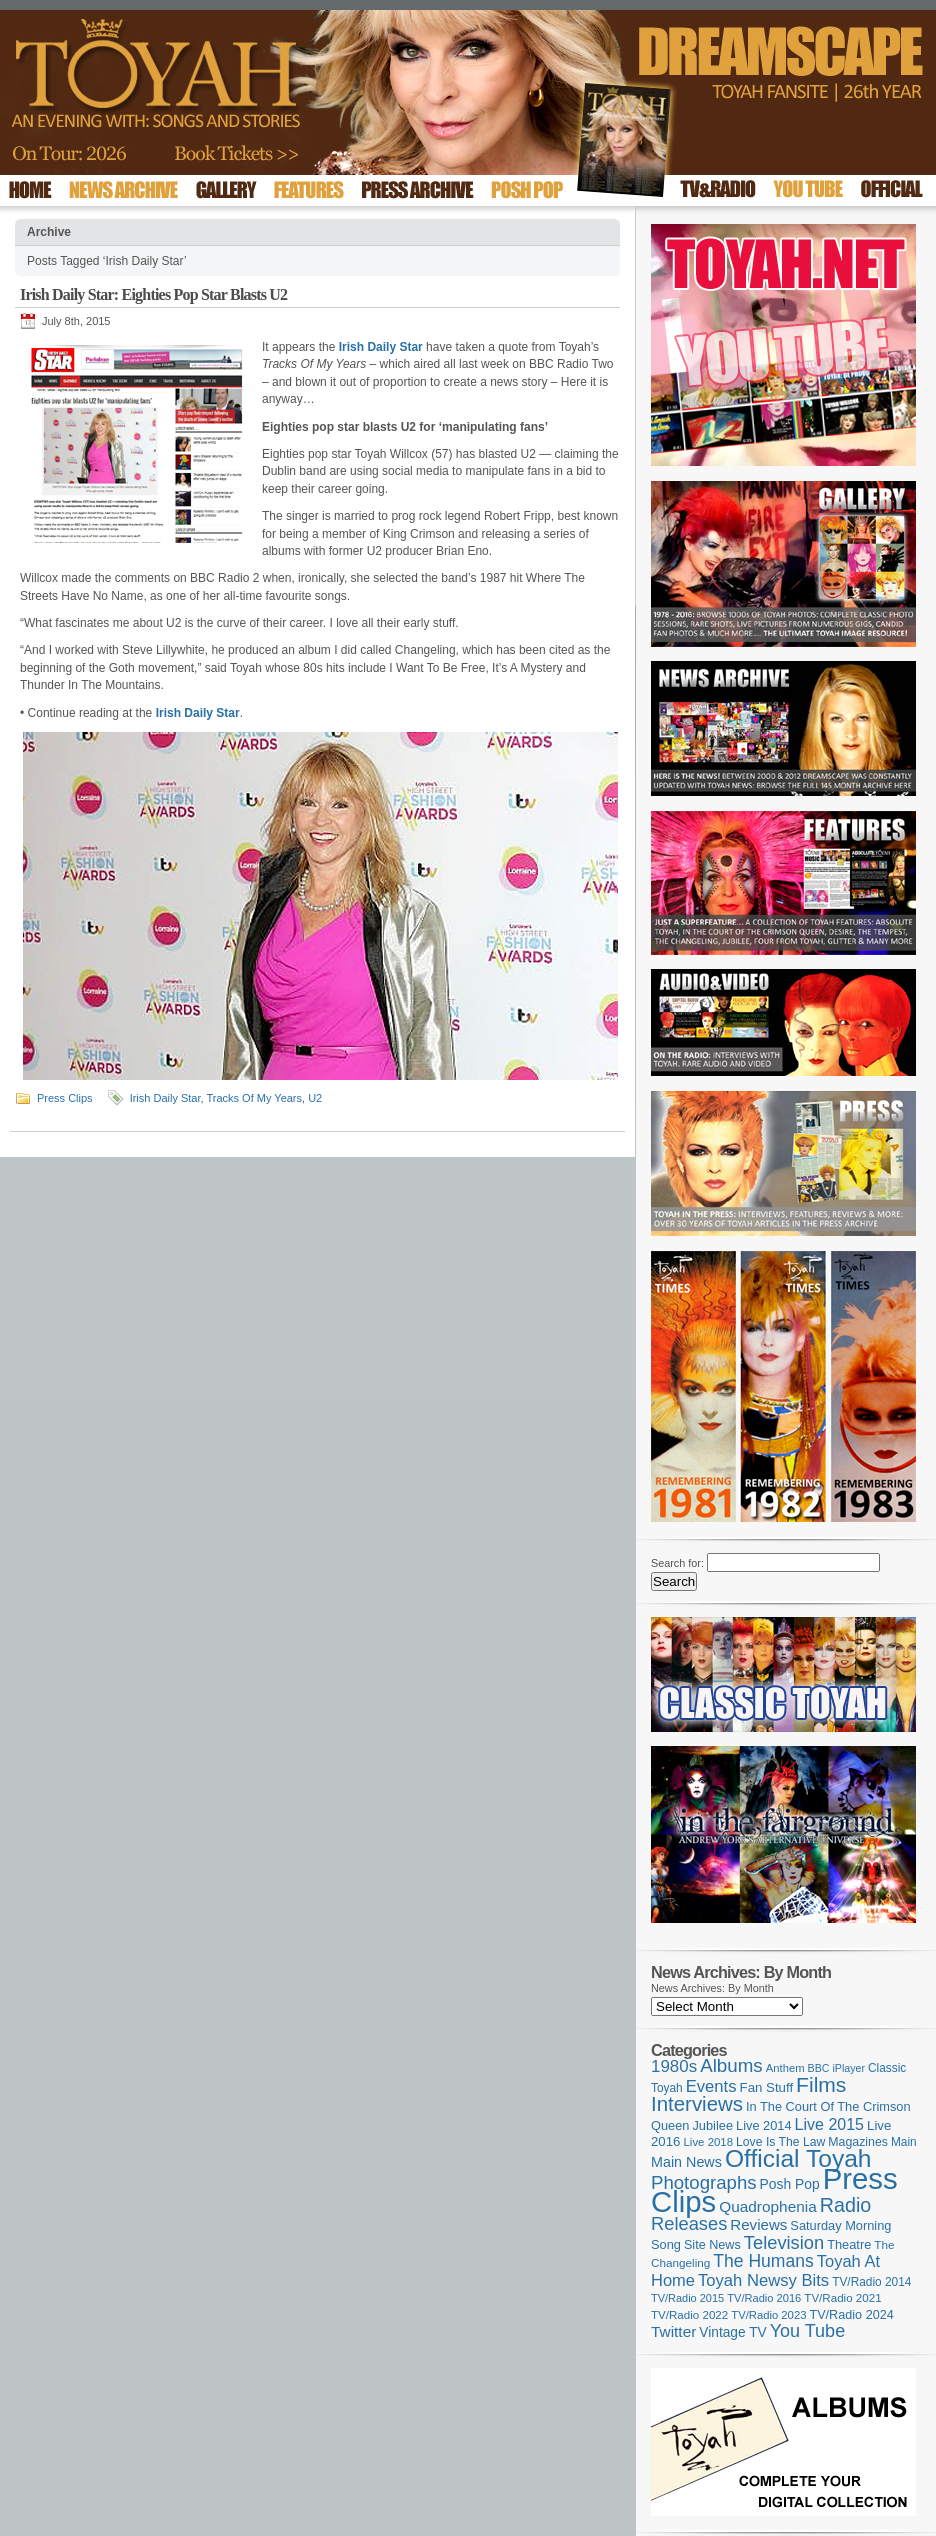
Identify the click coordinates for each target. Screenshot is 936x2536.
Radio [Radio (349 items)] (845, 2205)
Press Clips (65, 1098)
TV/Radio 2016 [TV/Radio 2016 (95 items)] (764, 2298)
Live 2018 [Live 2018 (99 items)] (709, 2142)
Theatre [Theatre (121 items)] (849, 2244)
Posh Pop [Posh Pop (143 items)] (790, 2184)
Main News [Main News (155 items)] (686, 2162)
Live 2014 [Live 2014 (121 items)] (764, 2125)
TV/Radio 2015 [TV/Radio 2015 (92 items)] (687, 2298)
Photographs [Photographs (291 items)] (704, 2182)
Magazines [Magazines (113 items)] (858, 2142)
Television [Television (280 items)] (784, 2242)
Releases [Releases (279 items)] (689, 2223)
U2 (315, 1098)
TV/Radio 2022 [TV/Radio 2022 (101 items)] (689, 2315)
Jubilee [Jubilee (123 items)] (712, 2125)
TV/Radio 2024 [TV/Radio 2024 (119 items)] (851, 2315)
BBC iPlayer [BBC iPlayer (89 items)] (836, 2068)
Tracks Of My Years (254, 1098)
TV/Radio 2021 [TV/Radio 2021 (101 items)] (842, 2298)
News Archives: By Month (712, 1988)
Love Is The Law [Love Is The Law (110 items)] (780, 2142)
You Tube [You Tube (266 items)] (807, 2331)
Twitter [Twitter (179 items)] (673, 2331)
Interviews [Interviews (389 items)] (697, 2103)
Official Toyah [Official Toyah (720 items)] (798, 2158)
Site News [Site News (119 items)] (712, 2245)
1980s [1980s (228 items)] (674, 2066)
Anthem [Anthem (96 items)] (785, 2068)
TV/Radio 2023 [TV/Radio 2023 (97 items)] (768, 2315)
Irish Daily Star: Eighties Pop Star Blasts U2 (153, 294)
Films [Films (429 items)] (821, 2084)
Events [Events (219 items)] (711, 2086)
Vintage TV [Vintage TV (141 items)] (732, 2332)
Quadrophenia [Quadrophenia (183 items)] (768, 2206)
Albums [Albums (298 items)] (731, 2065)
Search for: (677, 1563)
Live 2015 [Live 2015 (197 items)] (829, 2124)
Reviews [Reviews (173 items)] (758, 2224)
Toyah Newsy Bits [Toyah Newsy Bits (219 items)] (763, 2280)
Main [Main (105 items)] (904, 2142)
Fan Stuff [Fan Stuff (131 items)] (767, 2087)
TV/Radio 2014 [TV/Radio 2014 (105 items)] (871, 2282)
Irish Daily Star (165, 1098)
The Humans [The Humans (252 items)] (763, 2261)
